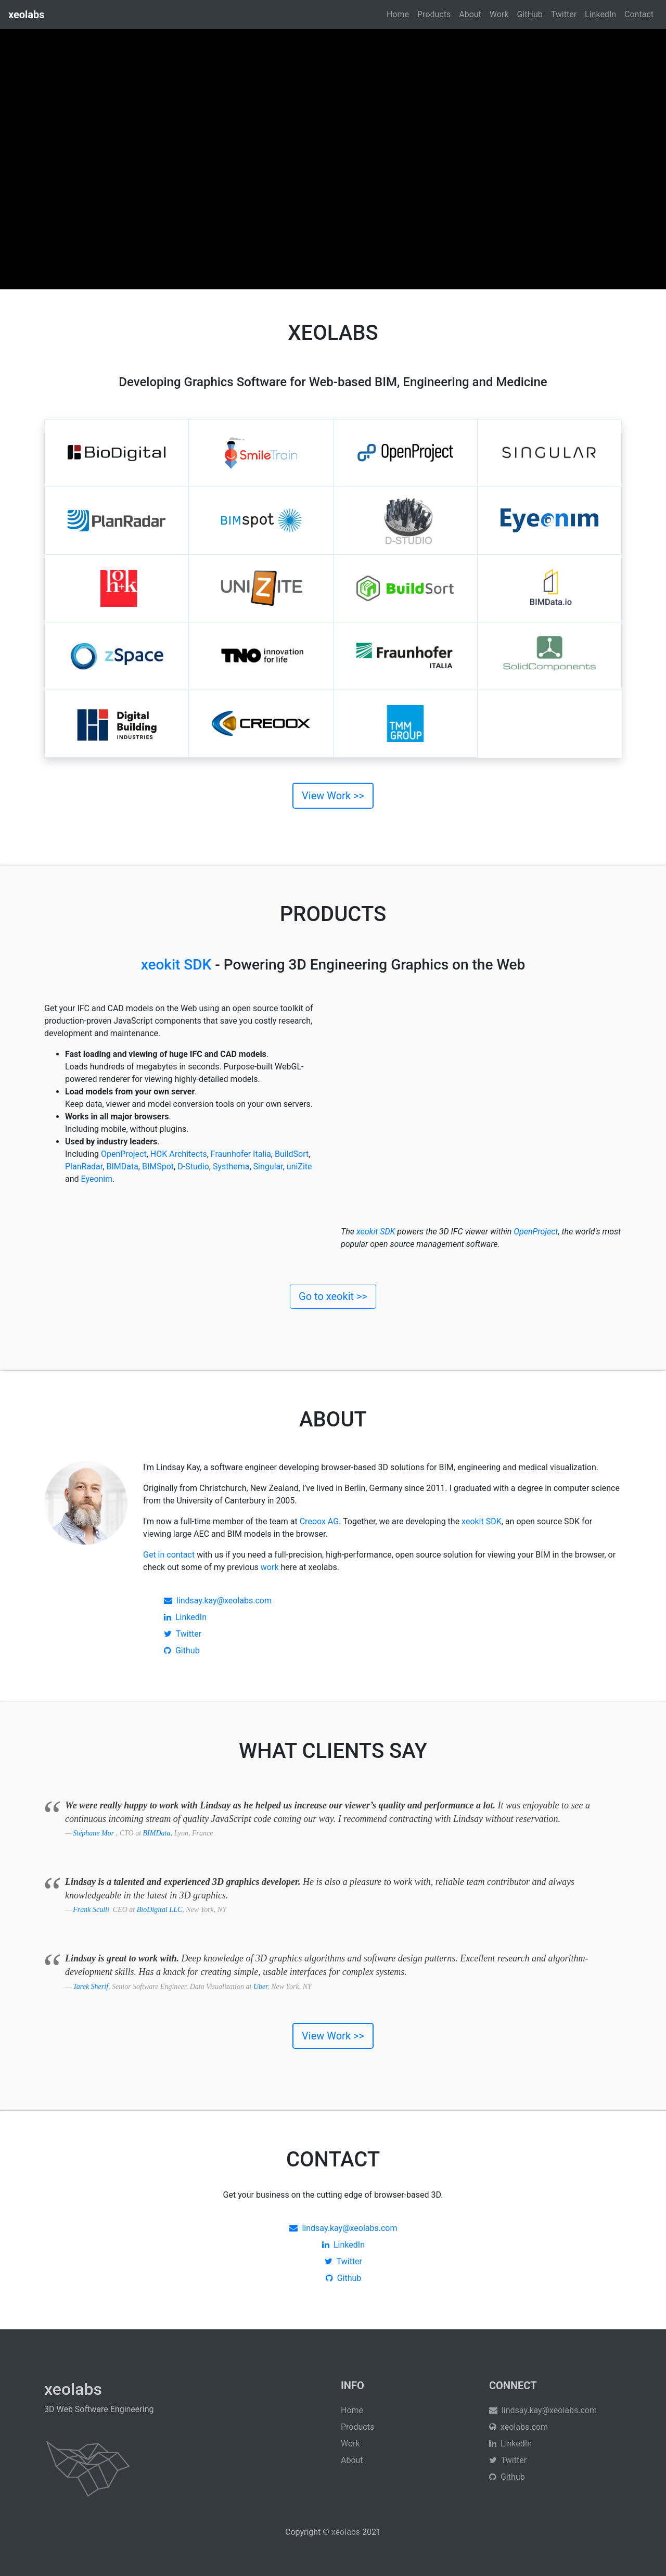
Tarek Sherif (90, 1987)
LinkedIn (600, 14)
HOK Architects (178, 1154)
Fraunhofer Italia (241, 1154)
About (470, 14)
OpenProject (124, 1154)
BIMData (122, 1166)
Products (434, 14)
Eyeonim (97, 1179)
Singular (268, 1166)
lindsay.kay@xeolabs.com (218, 1600)
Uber (260, 1987)
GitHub (529, 14)
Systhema (231, 1166)
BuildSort (292, 1154)
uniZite (299, 1166)
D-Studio (193, 1166)
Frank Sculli (91, 1910)
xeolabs (345, 2532)
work (270, 1567)
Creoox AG (319, 1521)
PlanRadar (84, 1166)
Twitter (564, 14)
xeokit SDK (176, 964)
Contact (639, 14)
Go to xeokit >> (333, 1296)
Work (499, 14)
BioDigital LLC (160, 1910)
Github (182, 1650)
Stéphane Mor (94, 1833)
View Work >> (333, 795)
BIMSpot (158, 1166)
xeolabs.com (518, 2427)
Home (398, 14)
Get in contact (169, 1555)
